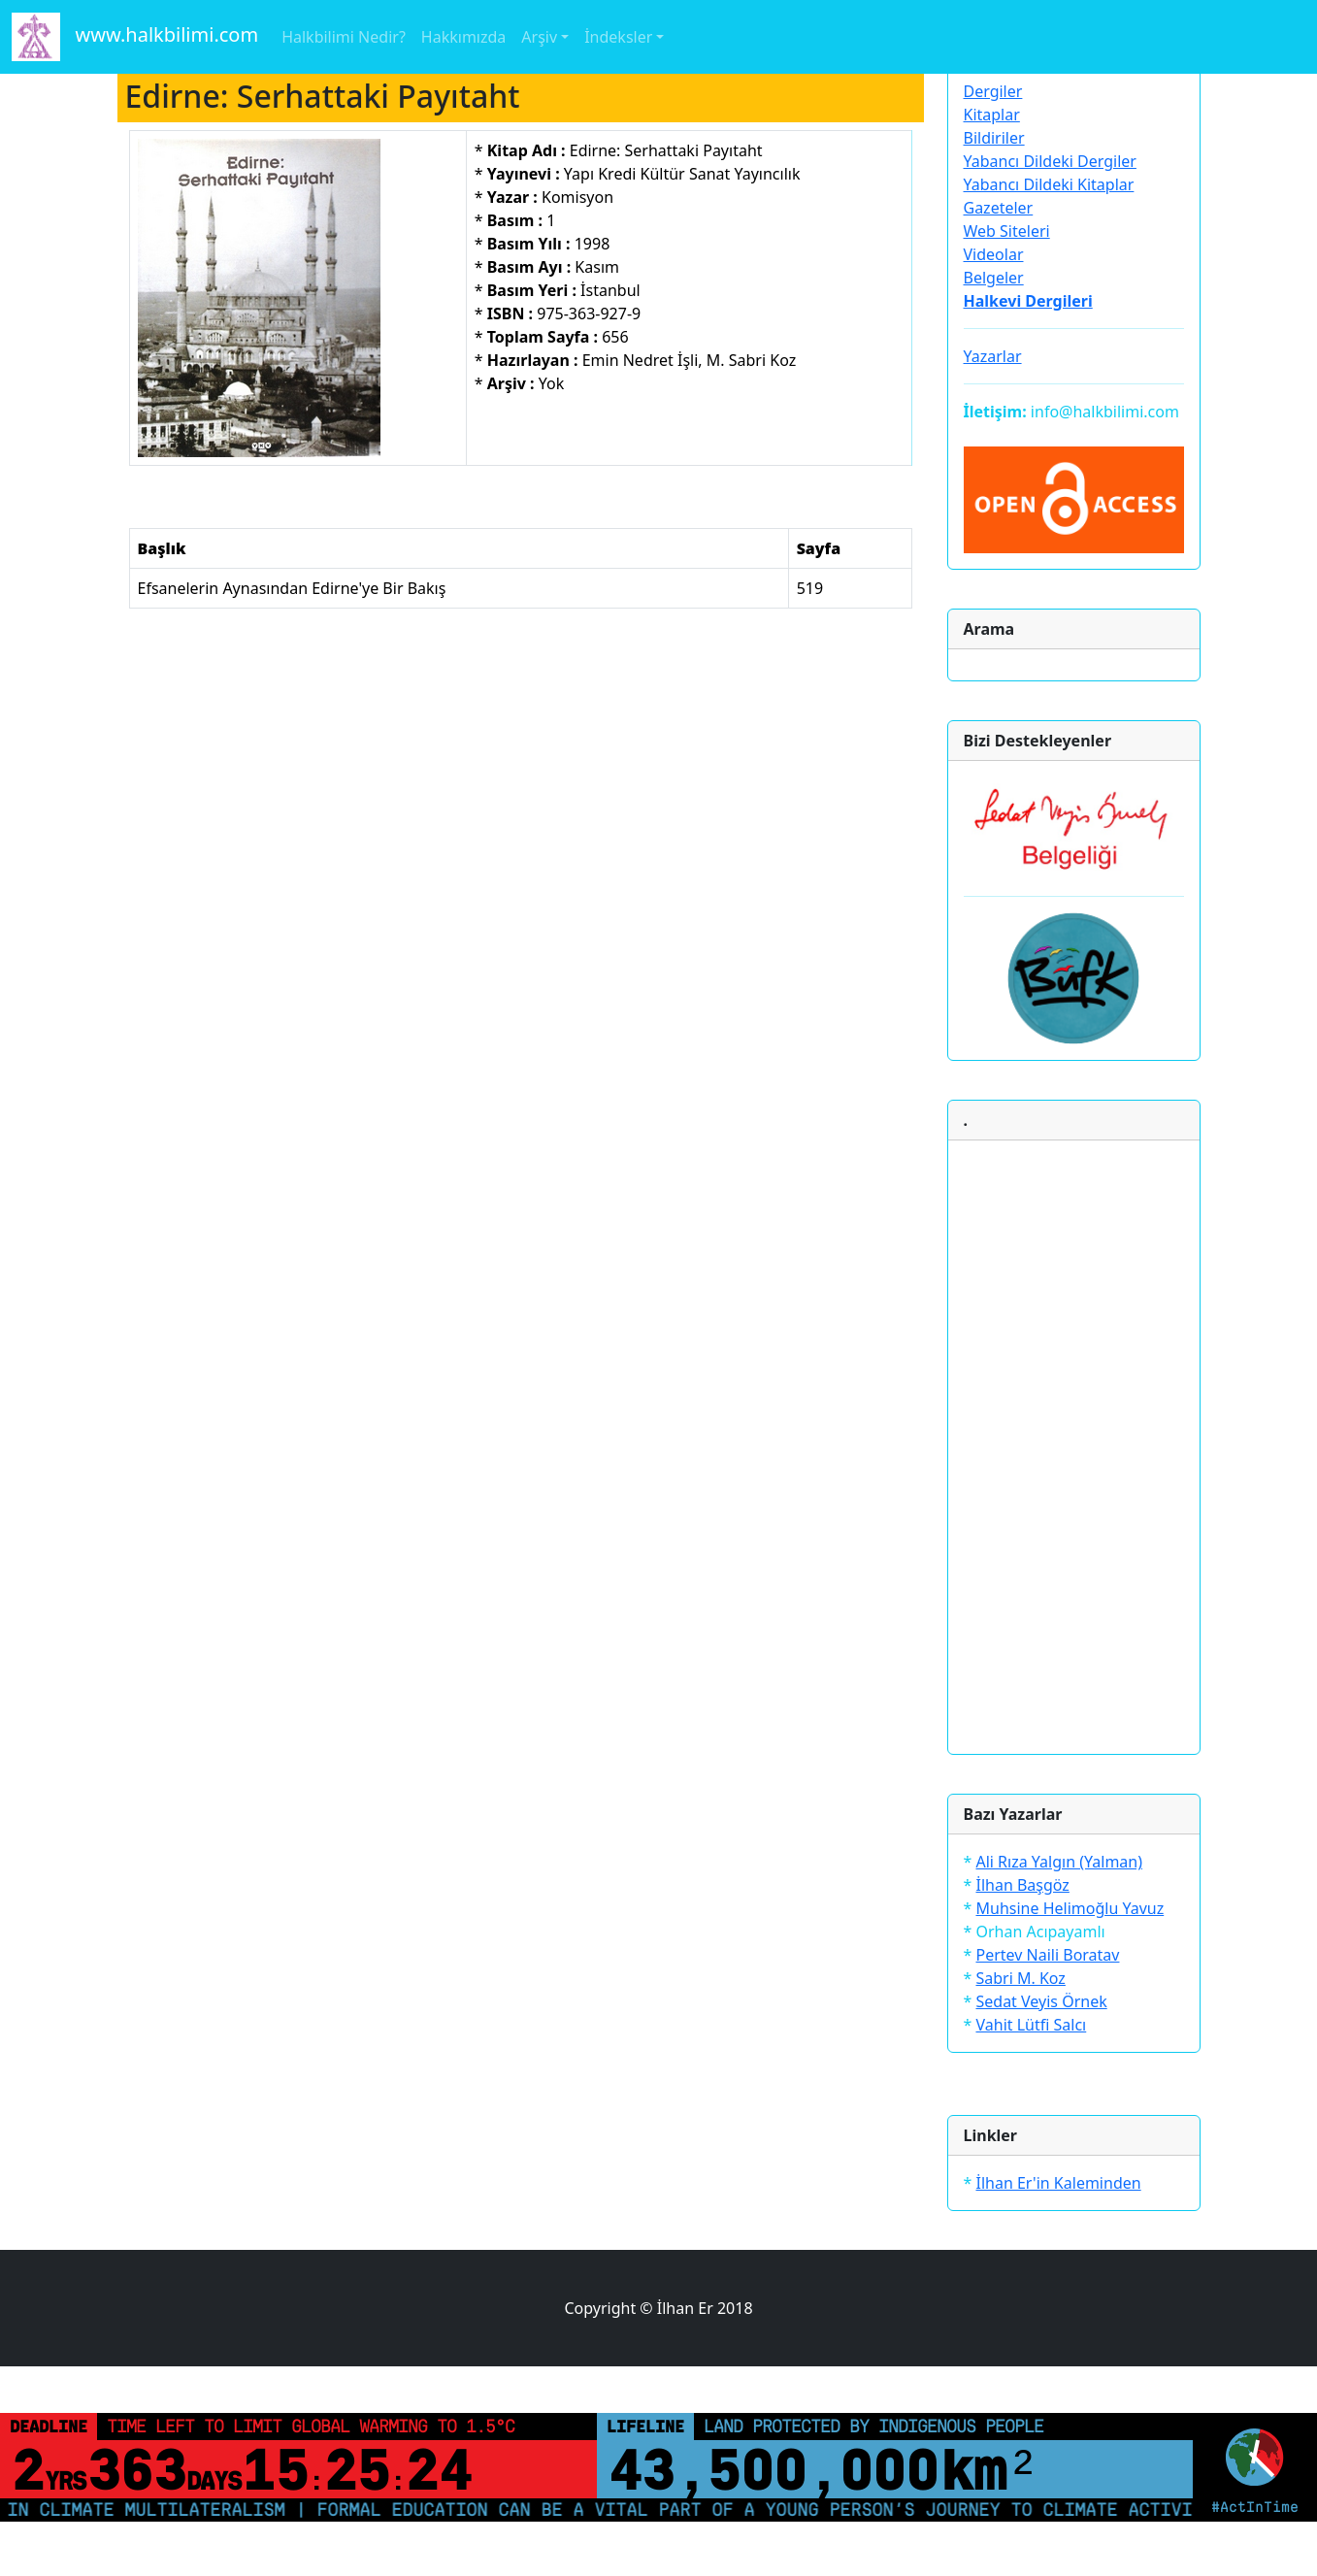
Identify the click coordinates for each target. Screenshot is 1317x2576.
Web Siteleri (1007, 231)
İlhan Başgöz (1022, 1885)
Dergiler (993, 91)
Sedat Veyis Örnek (1040, 2001)
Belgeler (994, 277)
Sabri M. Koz (1020, 1978)
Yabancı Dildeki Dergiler (1050, 161)
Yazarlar (993, 356)
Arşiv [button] (539, 37)
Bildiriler (994, 138)
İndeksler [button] (618, 37)
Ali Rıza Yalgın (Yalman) (1058, 1861)
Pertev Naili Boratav (1047, 1954)
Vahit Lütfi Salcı (1030, 2024)
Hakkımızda (463, 37)
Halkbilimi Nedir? (343, 37)
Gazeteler (999, 207)
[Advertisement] (1074, 1447)
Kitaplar (992, 114)
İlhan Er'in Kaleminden (1057, 2183)
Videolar (994, 254)
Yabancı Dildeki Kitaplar (1049, 184)
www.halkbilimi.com (135, 37)
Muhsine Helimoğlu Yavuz (1069, 1908)
